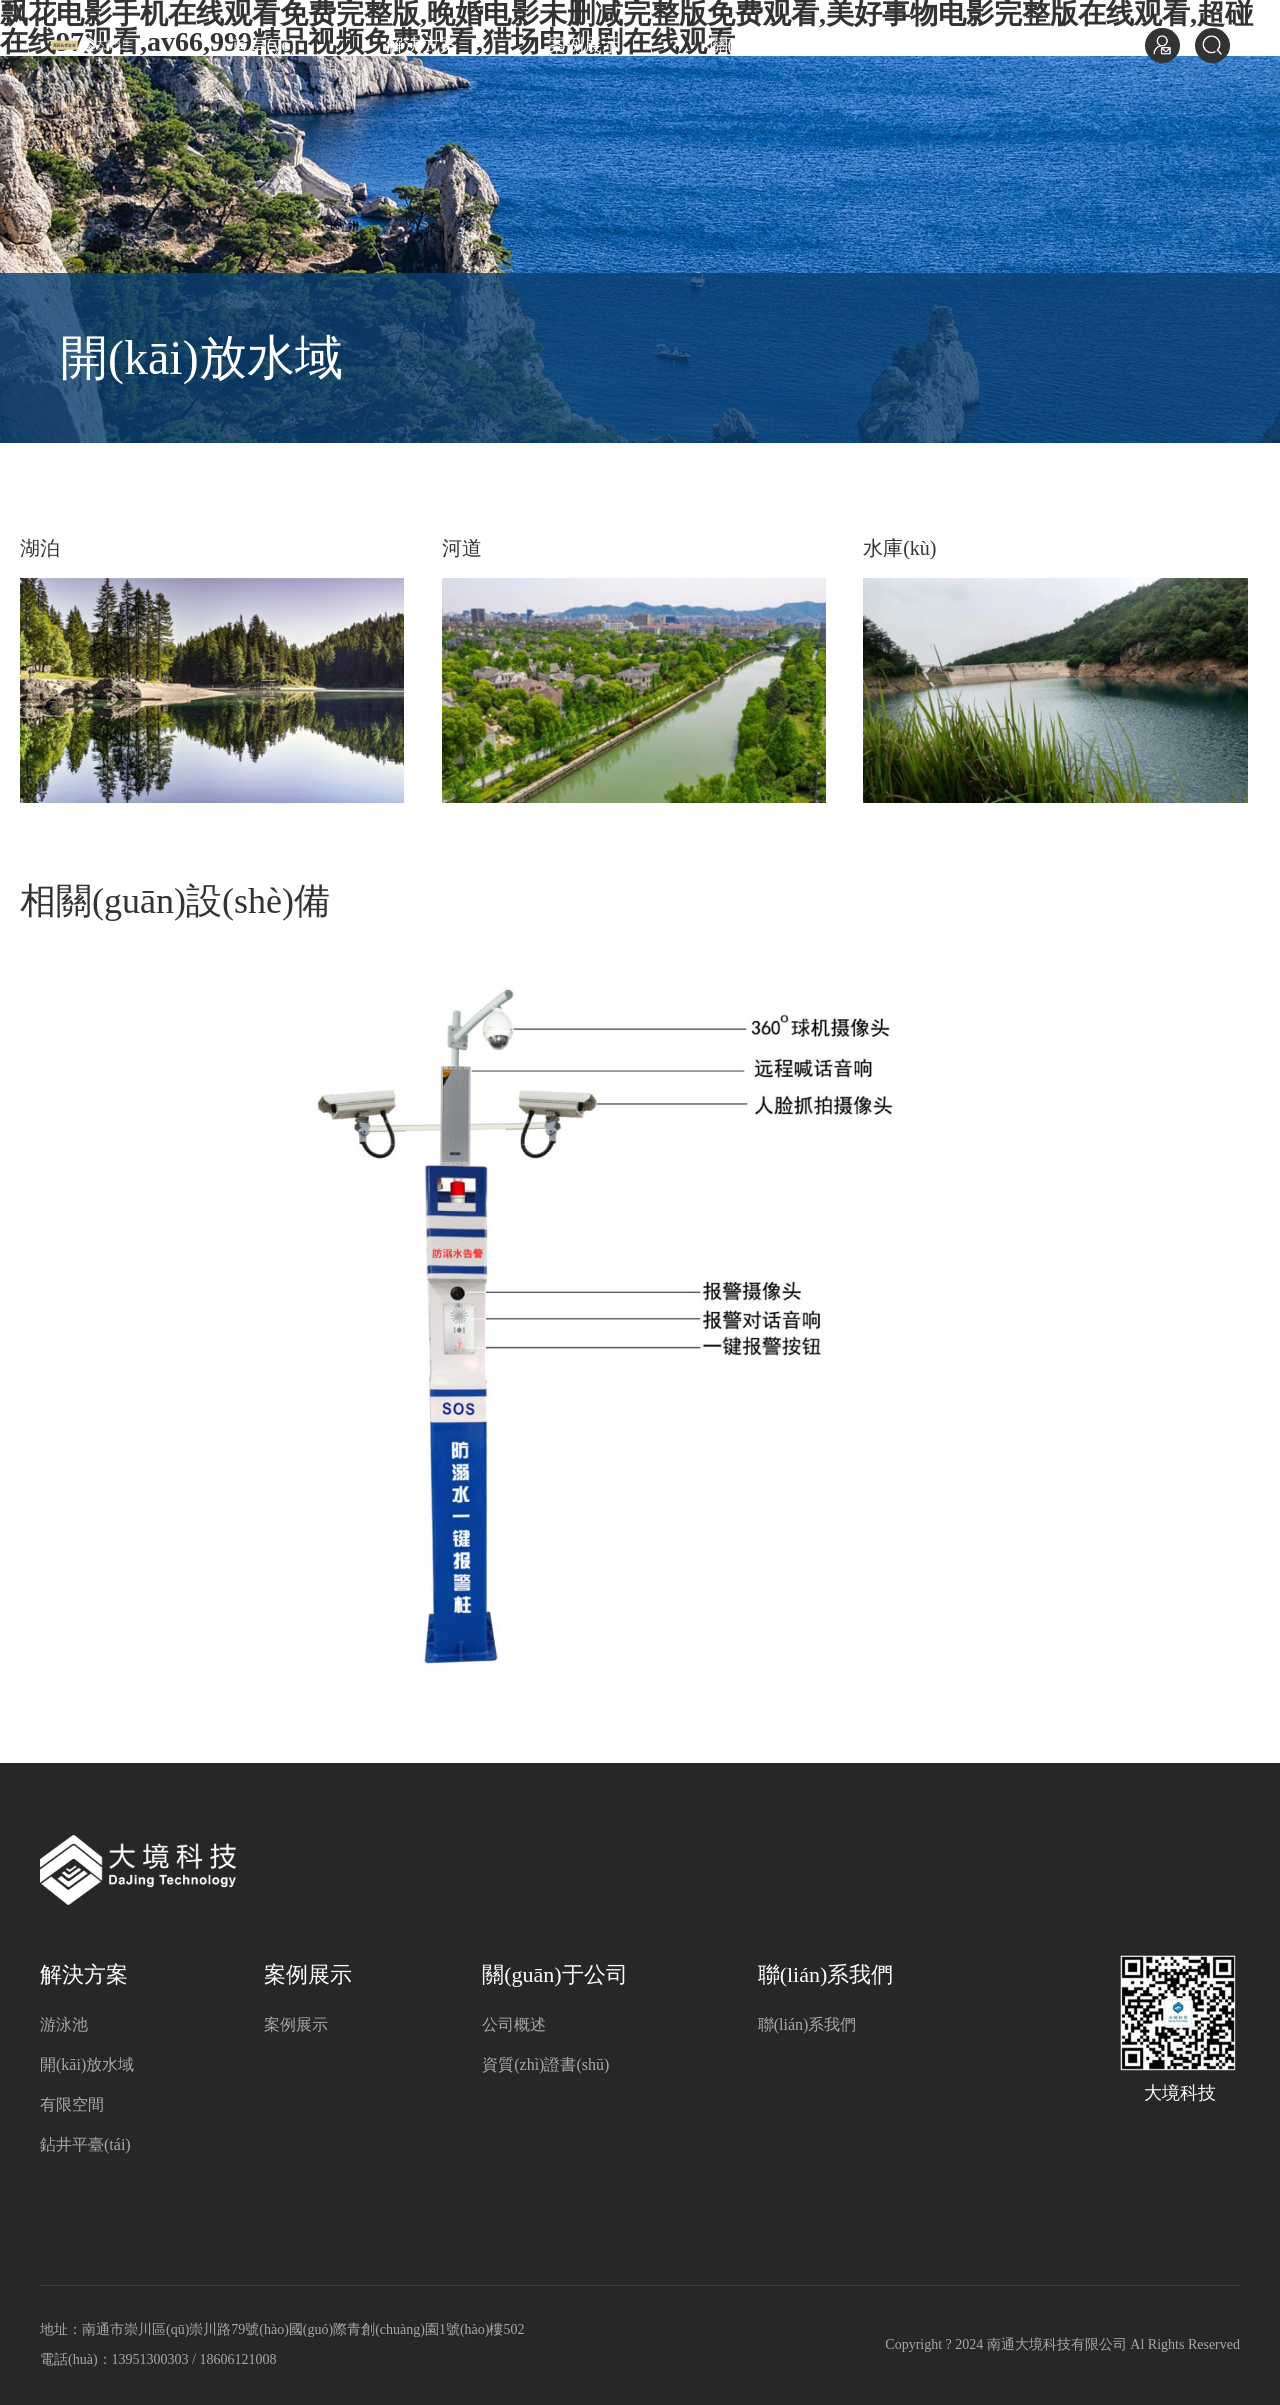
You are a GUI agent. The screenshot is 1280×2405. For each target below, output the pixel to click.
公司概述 (514, 2024)
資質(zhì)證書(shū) (545, 2064)
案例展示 (584, 45)
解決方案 (422, 45)
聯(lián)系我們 (973, 45)
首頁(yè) (263, 45)
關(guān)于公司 (769, 45)
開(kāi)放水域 (87, 2064)
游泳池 (64, 2024)
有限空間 (72, 2104)
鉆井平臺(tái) (85, 2144)
